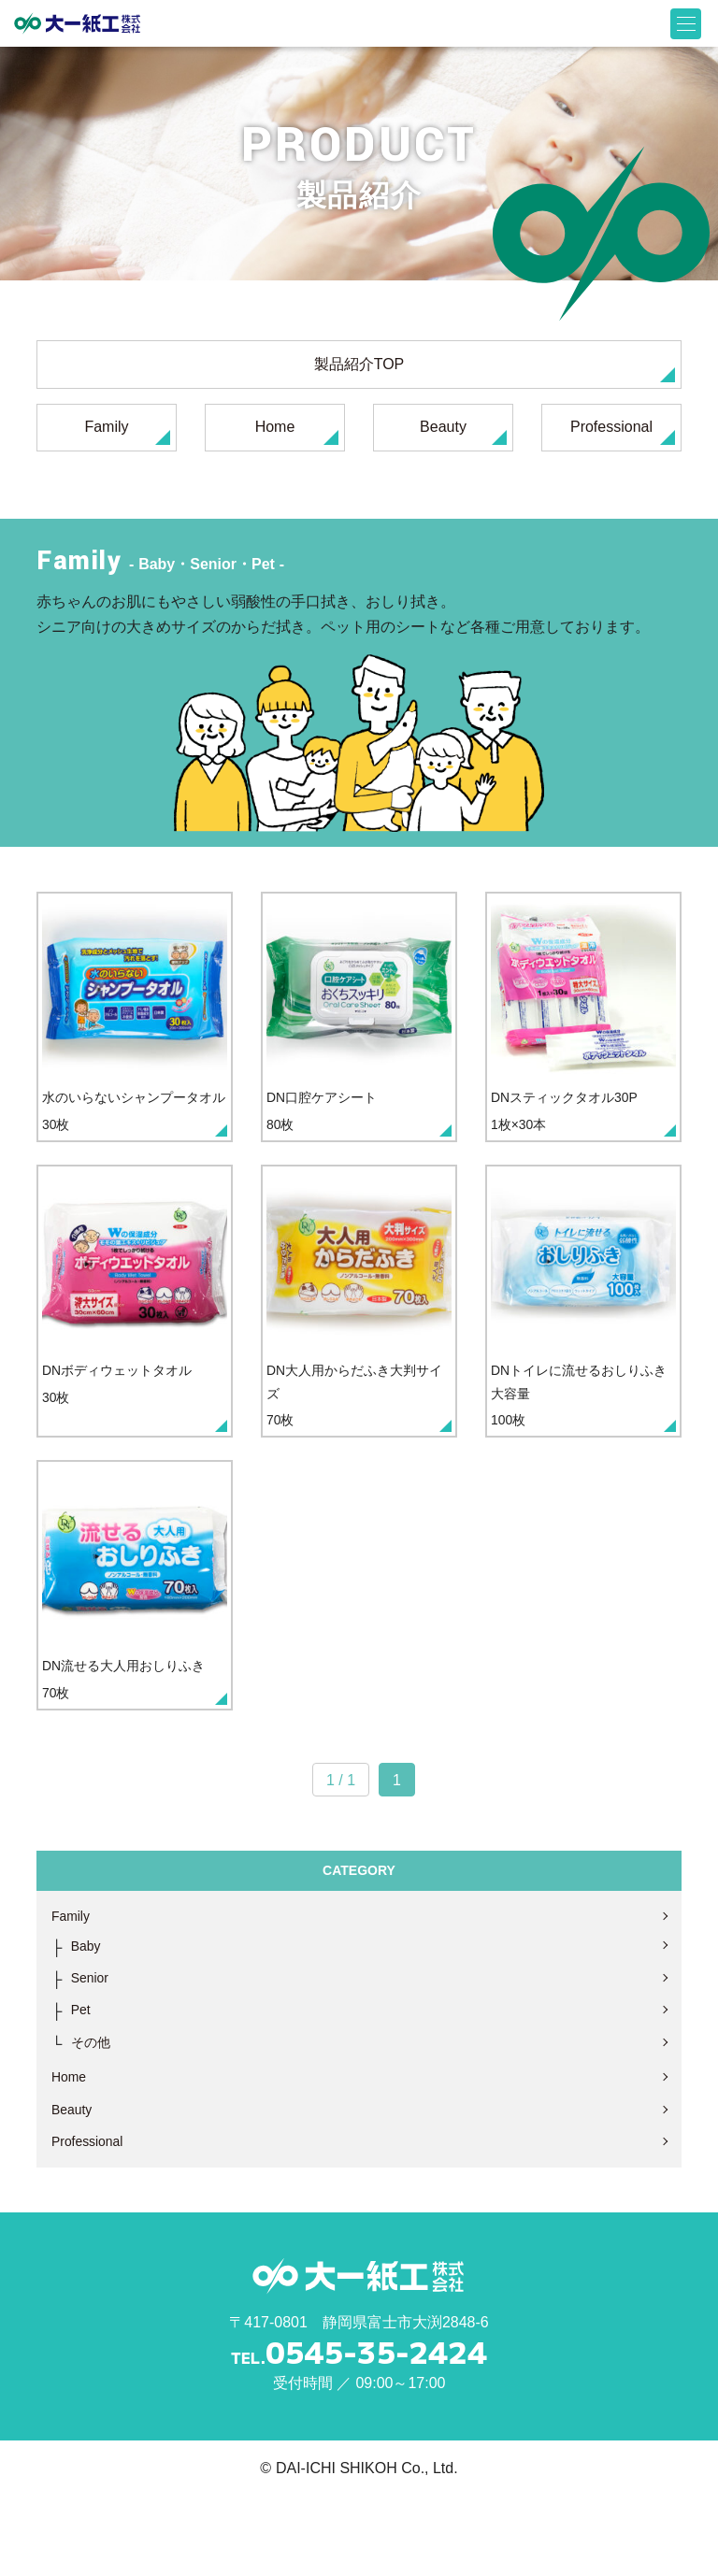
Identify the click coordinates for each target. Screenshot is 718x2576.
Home (296, 432)
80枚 (359, 1031)
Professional (622, 432)
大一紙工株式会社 (77, 23)
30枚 (134, 1031)
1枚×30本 (583, 1031)
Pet (82, 2082)
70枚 (359, 1333)
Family (127, 432)
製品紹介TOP (494, 369)
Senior (92, 2047)
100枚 (583, 1333)
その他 (93, 2116)
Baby (88, 2014)
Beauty (463, 432)
